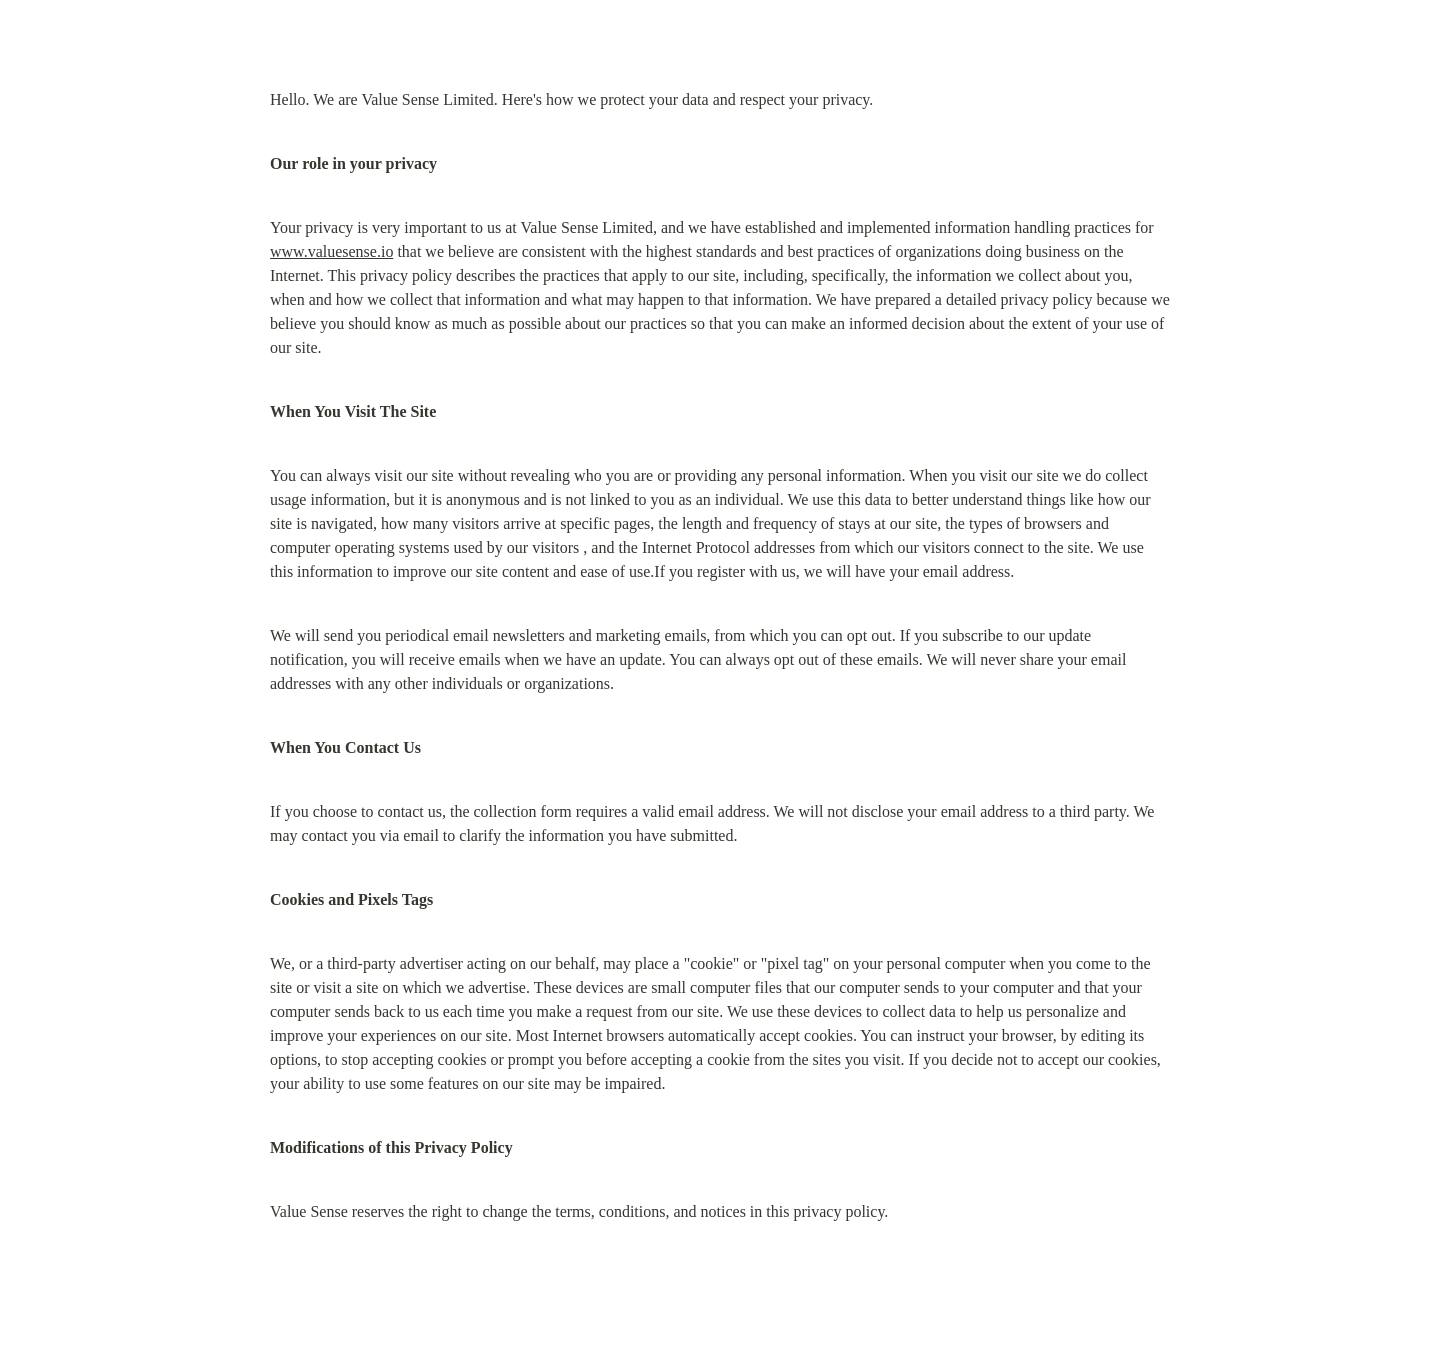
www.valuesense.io (331, 251)
